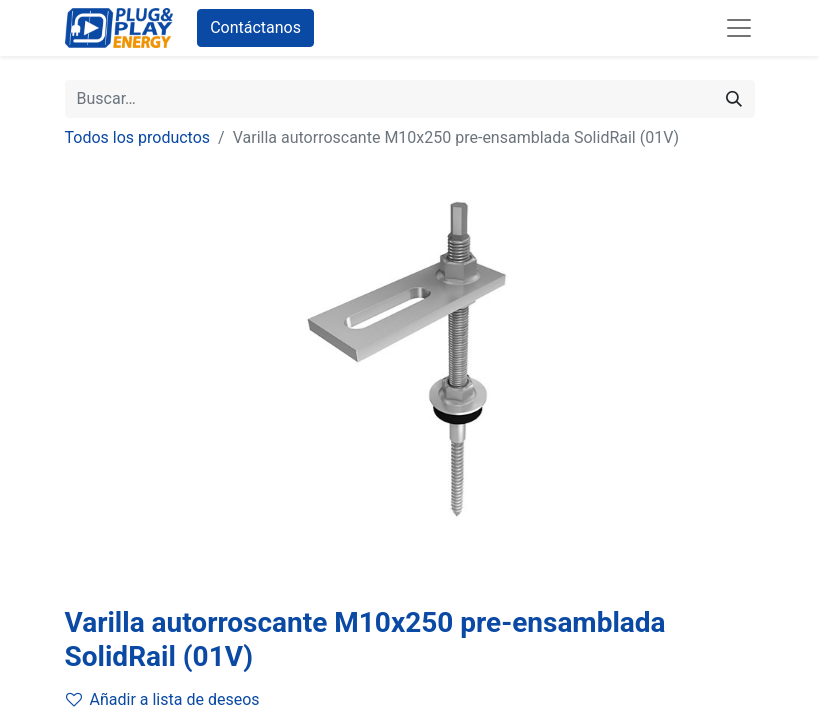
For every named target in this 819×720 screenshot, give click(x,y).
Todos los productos (138, 137)
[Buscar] (734, 99)
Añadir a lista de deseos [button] (163, 699)
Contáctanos (255, 27)
